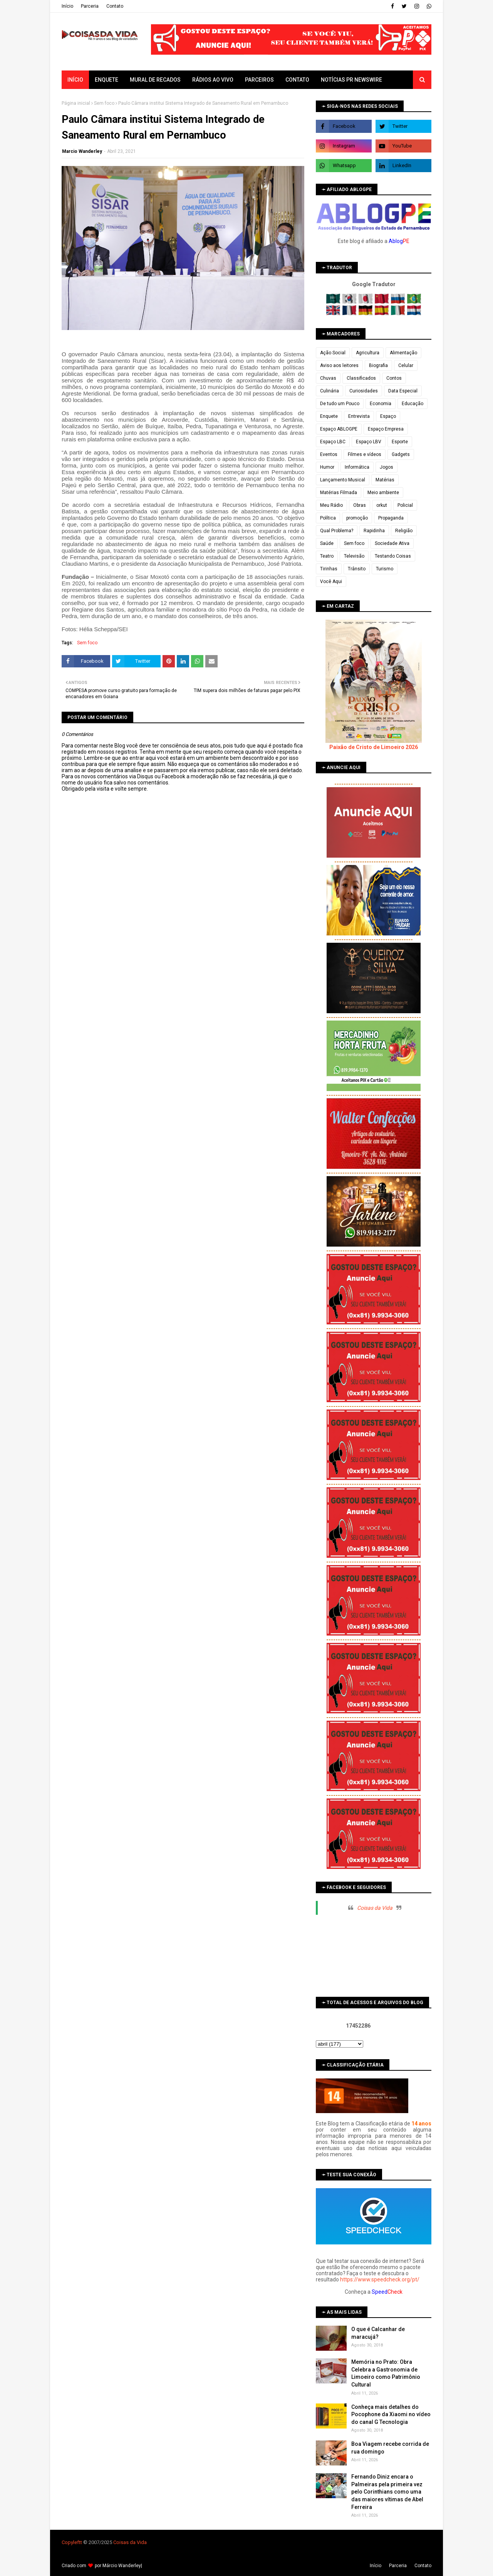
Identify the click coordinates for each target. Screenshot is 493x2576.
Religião (404, 530)
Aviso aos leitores (339, 365)
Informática (357, 467)
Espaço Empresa (386, 429)
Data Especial (403, 391)
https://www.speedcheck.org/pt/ (379, 2279)
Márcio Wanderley (121, 2565)
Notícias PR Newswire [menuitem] (351, 80)
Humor (327, 467)
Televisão (354, 556)
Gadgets (401, 454)
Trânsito (357, 569)
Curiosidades (363, 391)
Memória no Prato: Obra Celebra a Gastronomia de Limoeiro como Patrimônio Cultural (385, 2373)
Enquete (329, 416)
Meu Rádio (331, 505)
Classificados (361, 378)
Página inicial (76, 103)
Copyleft (71, 2542)
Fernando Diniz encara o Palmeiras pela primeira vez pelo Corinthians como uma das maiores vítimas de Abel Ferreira (387, 2492)
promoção (357, 518)
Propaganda (391, 518)
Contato (114, 6)
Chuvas (328, 378)
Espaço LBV (368, 441)
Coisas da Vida (374, 1908)
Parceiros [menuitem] (259, 80)
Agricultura (367, 352)
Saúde (327, 543)
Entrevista (359, 416)
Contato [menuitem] (297, 80)
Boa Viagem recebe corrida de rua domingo (390, 2448)
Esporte (400, 441)
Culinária (329, 391)
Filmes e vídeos (364, 454)
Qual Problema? (336, 530)
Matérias (385, 480)
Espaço (388, 416)
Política (328, 518)
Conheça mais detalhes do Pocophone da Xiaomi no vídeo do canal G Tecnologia (391, 2414)
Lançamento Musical (342, 480)
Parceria (90, 6)
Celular (405, 365)
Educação (412, 403)
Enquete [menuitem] (106, 80)
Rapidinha (374, 530)
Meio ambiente (383, 492)
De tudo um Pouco (339, 403)
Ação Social (332, 352)
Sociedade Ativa (392, 543)
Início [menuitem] (75, 80)
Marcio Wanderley (82, 151)
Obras (359, 505)
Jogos (386, 467)
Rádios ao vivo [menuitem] (212, 80)
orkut (381, 505)
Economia (380, 403)
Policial (405, 505)
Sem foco (104, 103)
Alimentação (403, 352)
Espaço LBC (332, 441)
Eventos (328, 454)
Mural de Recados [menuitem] (155, 80)
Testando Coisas (393, 556)
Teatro (327, 556)
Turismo (384, 569)
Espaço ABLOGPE (338, 429)
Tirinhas (328, 569)
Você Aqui (331, 581)
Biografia (378, 365)
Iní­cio (67, 6)
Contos (394, 378)
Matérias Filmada (338, 492)
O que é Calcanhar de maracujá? (378, 2333)
